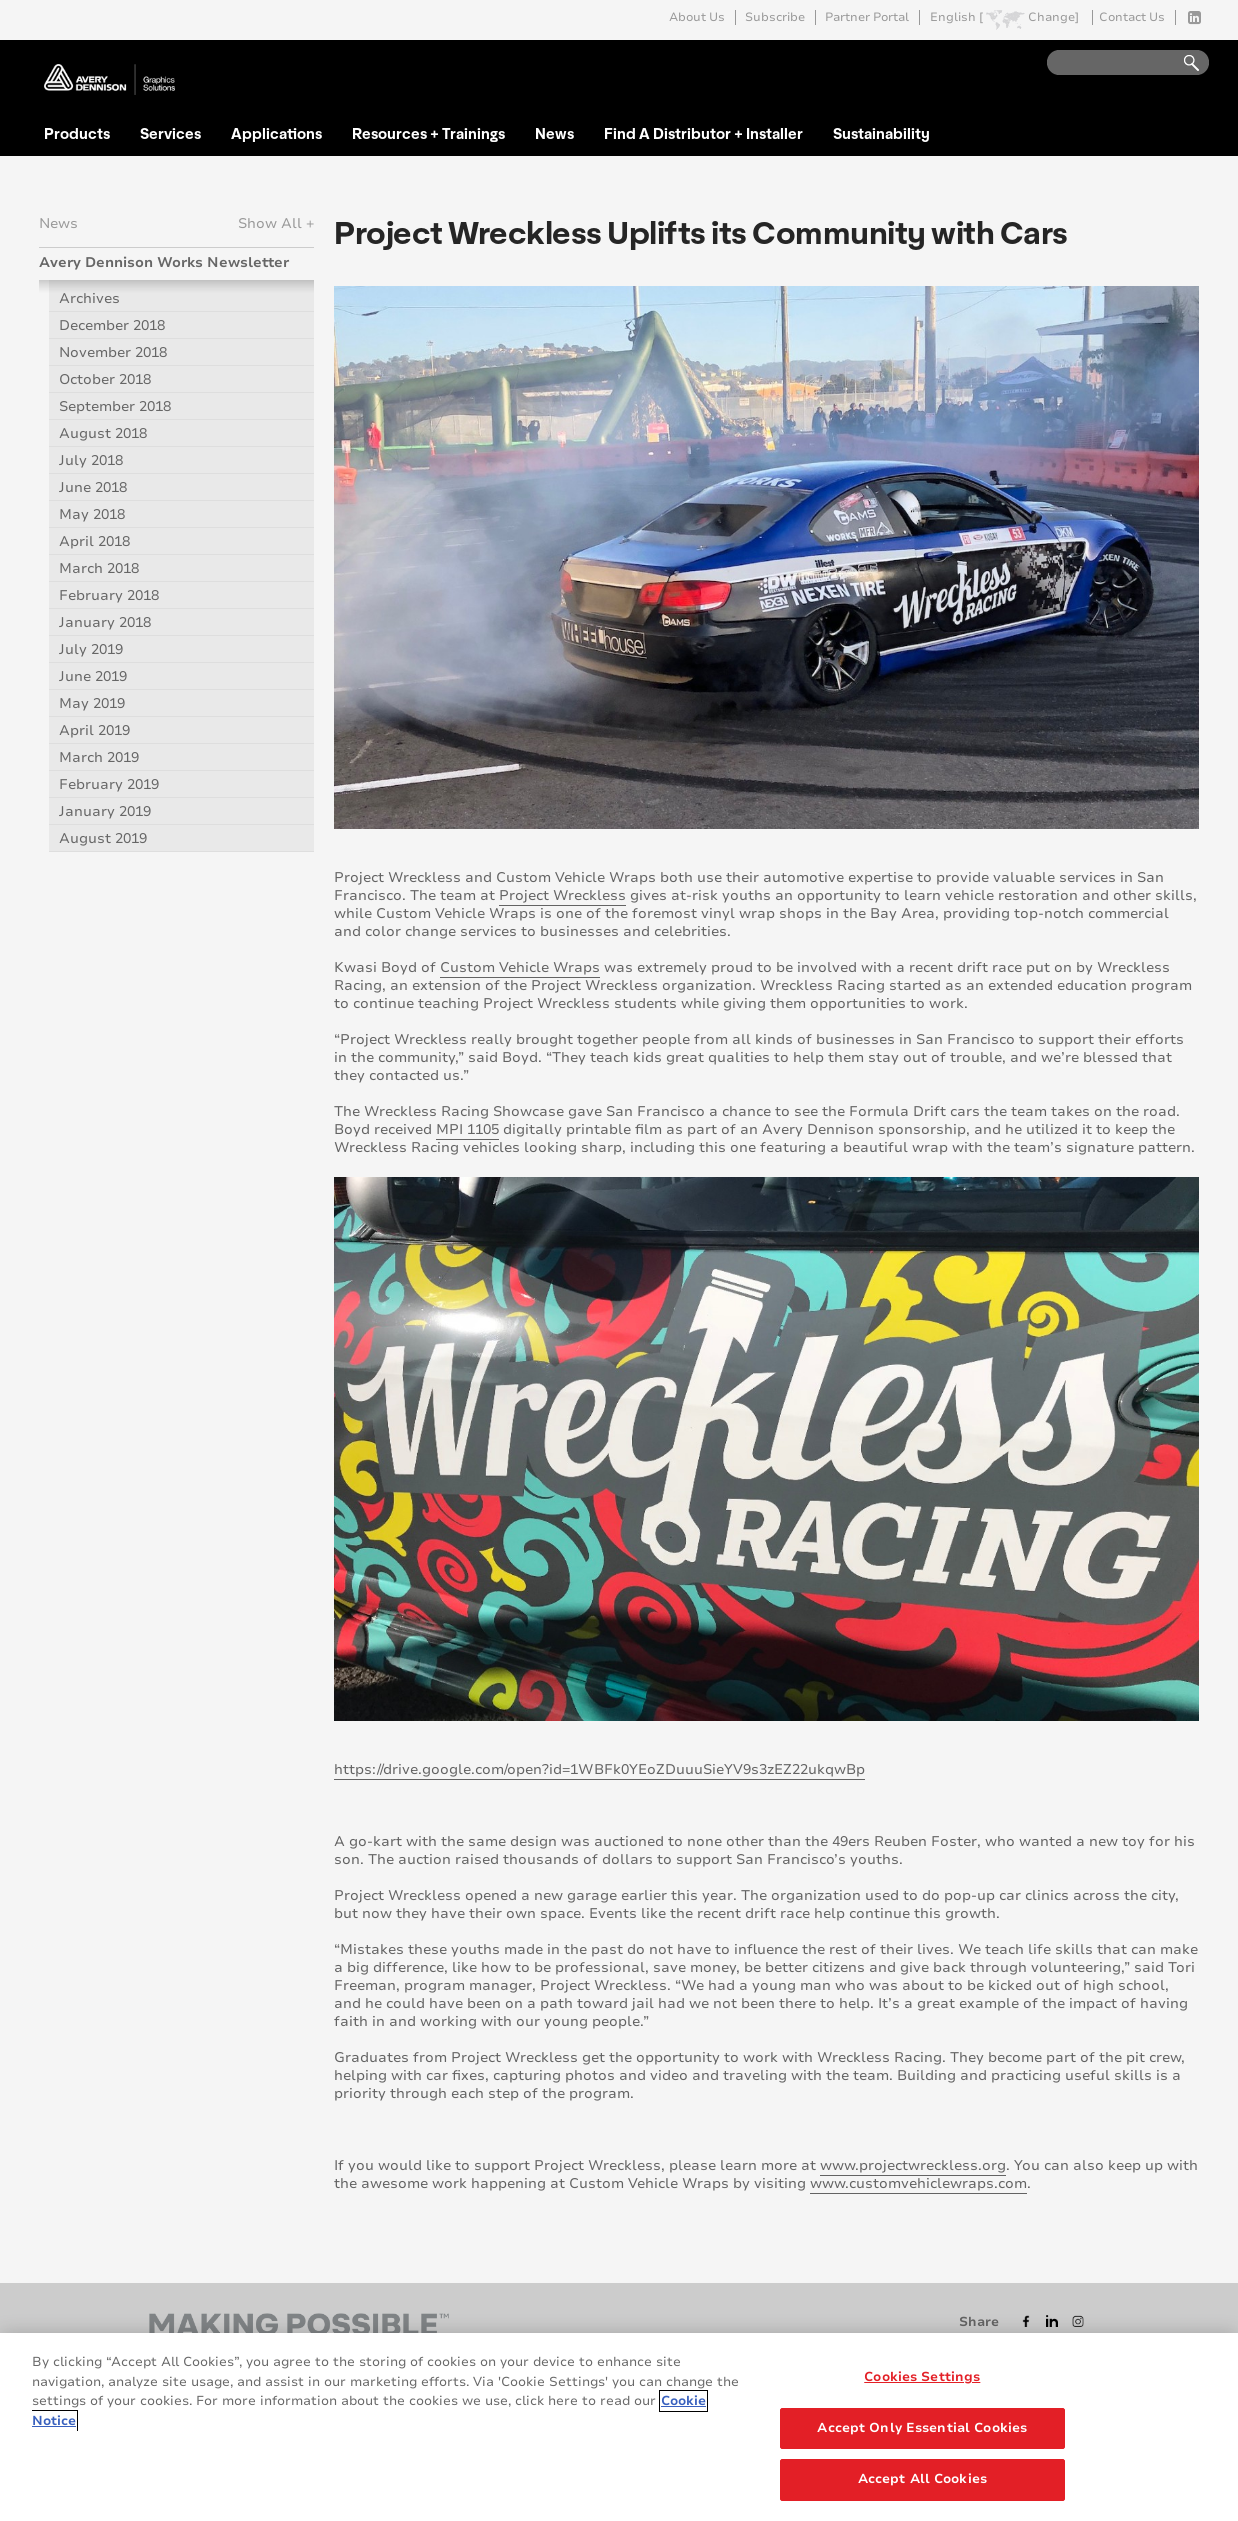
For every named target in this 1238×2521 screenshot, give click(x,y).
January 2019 (105, 811)
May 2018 (92, 514)
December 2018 (112, 325)
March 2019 (99, 757)
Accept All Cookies (922, 2479)
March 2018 (99, 568)
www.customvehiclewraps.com (918, 2183)
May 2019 (92, 703)
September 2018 (115, 406)
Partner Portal (867, 17)
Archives (89, 298)
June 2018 (93, 487)
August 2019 (103, 838)
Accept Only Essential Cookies (922, 2428)
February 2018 (109, 595)
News (554, 133)
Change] (1053, 17)
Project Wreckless (562, 895)
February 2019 (109, 784)
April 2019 (94, 730)
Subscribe (775, 17)
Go (1182, 63)
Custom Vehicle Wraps (520, 967)
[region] (619, 2427)
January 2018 (105, 622)
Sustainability (881, 133)
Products (77, 133)
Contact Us (1132, 17)
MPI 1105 (467, 1129)
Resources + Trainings (428, 133)
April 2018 (94, 541)
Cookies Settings (922, 2377)
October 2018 (105, 379)
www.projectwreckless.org (913, 2165)
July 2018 (91, 460)
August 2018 (103, 433)
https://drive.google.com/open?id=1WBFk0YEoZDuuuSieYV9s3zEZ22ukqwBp (599, 1769)
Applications (276, 133)
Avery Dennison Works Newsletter (164, 262)
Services (170, 133)
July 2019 (91, 649)
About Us (697, 17)
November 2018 (113, 352)
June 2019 (93, 676)
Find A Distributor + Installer (703, 133)
